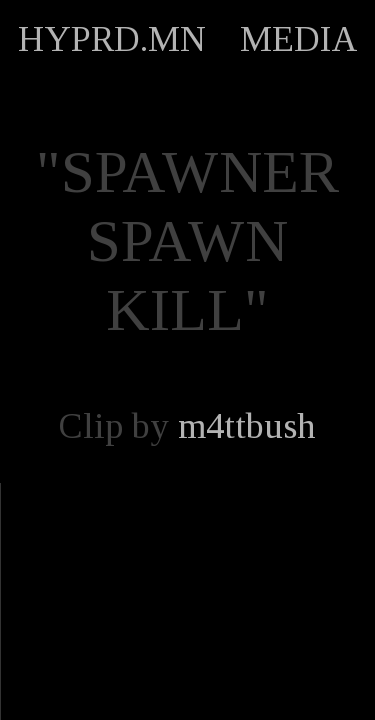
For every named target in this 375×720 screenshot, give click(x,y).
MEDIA (299, 39)
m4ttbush (247, 426)
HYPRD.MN (112, 39)
